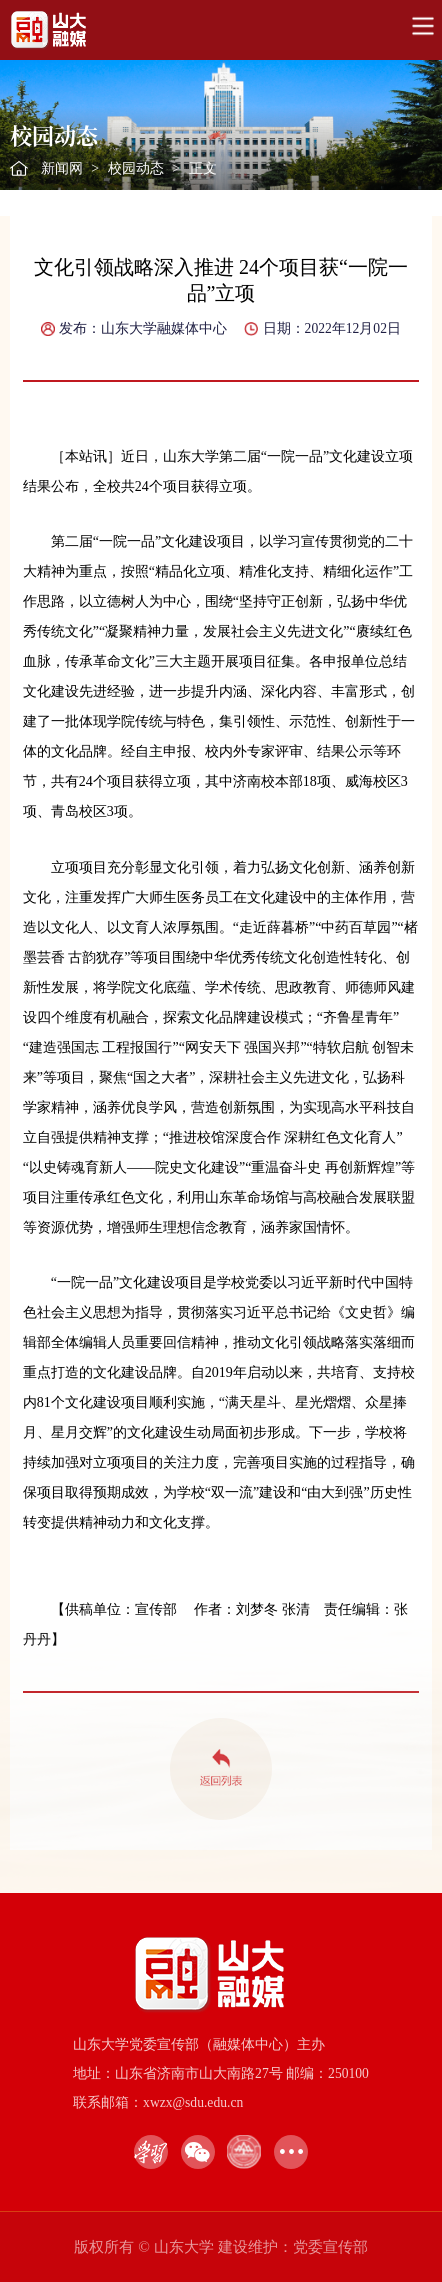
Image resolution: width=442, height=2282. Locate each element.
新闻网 (62, 168)
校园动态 (136, 168)
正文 (203, 168)
